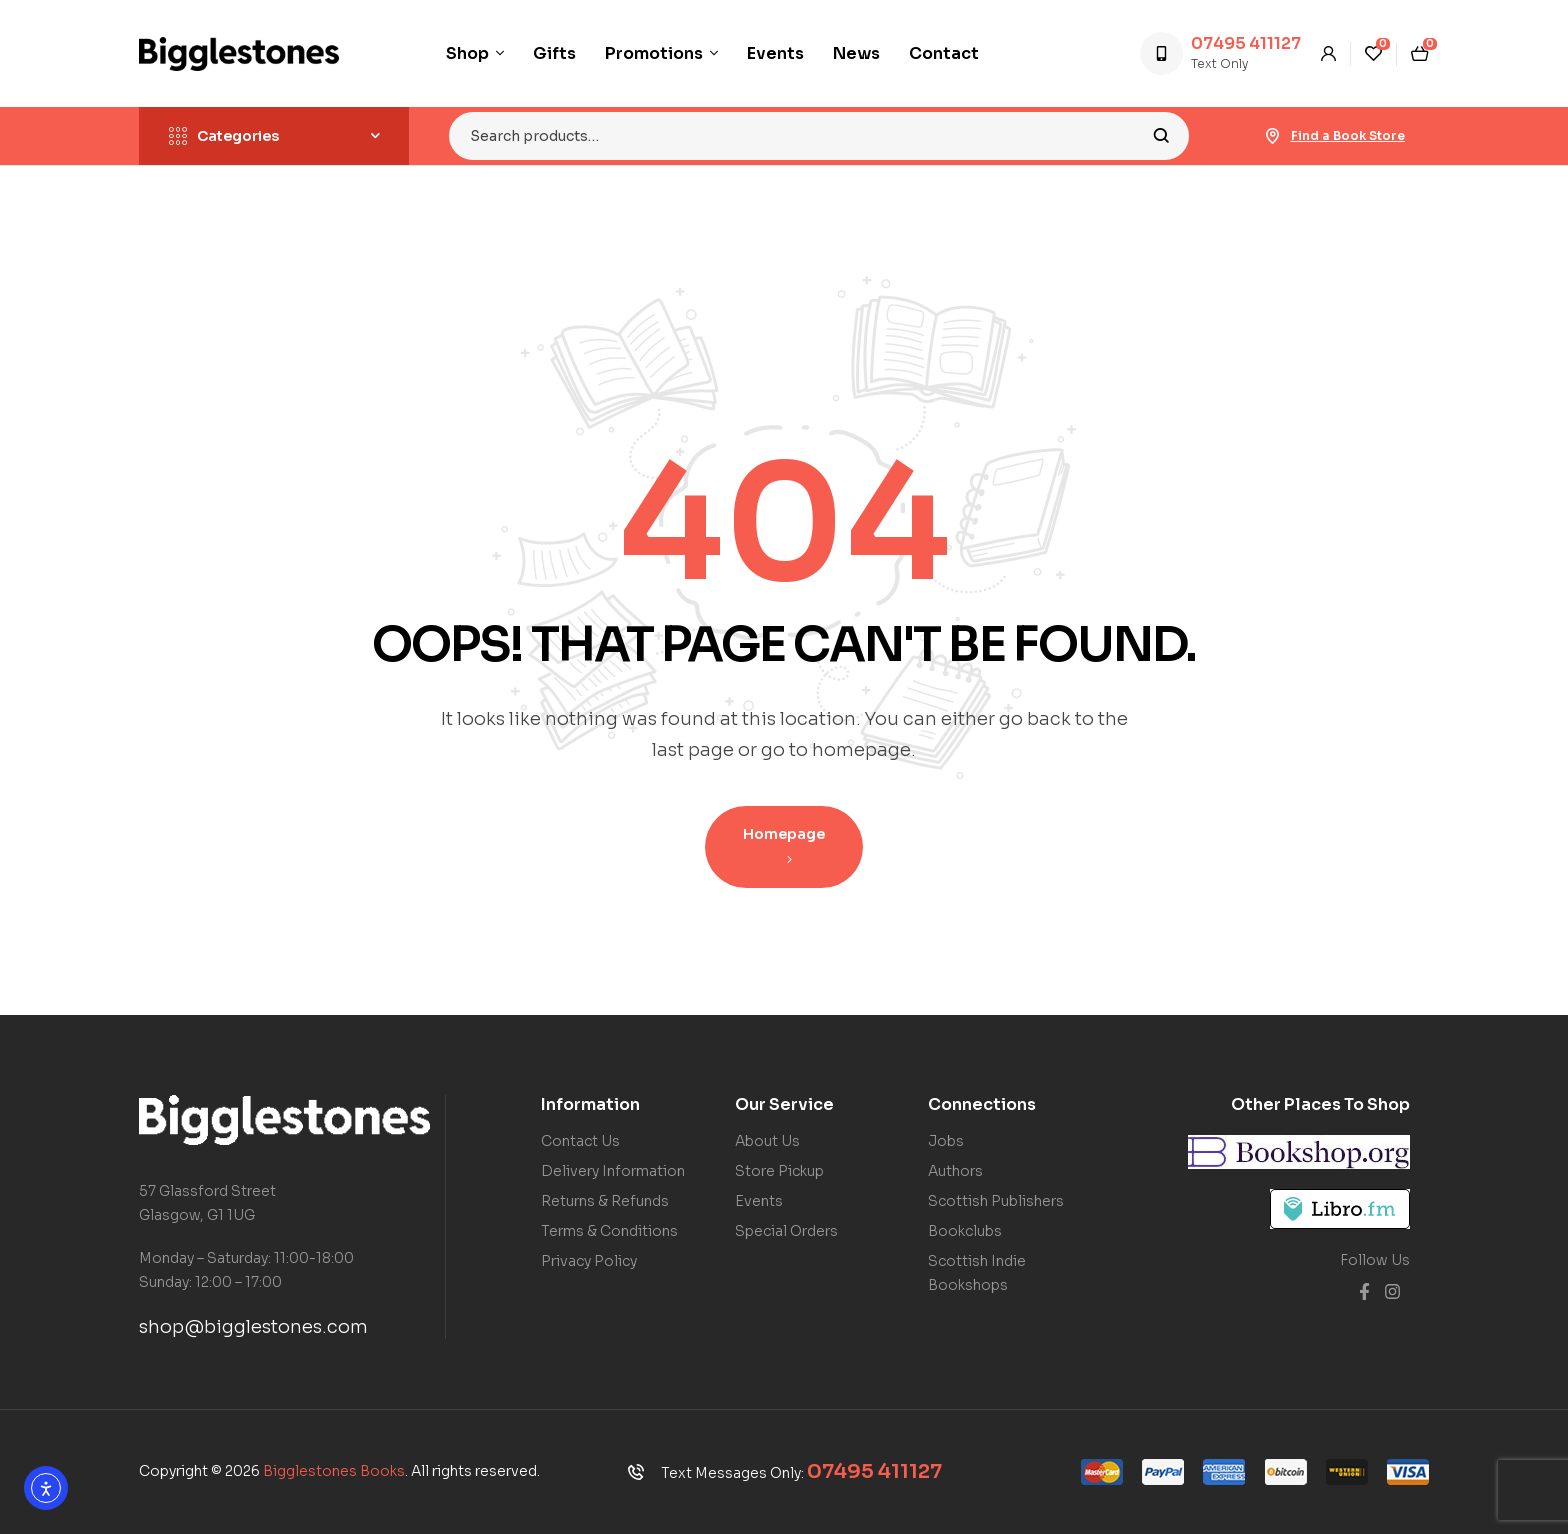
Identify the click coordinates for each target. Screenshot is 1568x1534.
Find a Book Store (1348, 135)
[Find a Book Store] (1273, 136)
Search (1161, 136)
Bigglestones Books (334, 1471)
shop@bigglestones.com (253, 1327)
